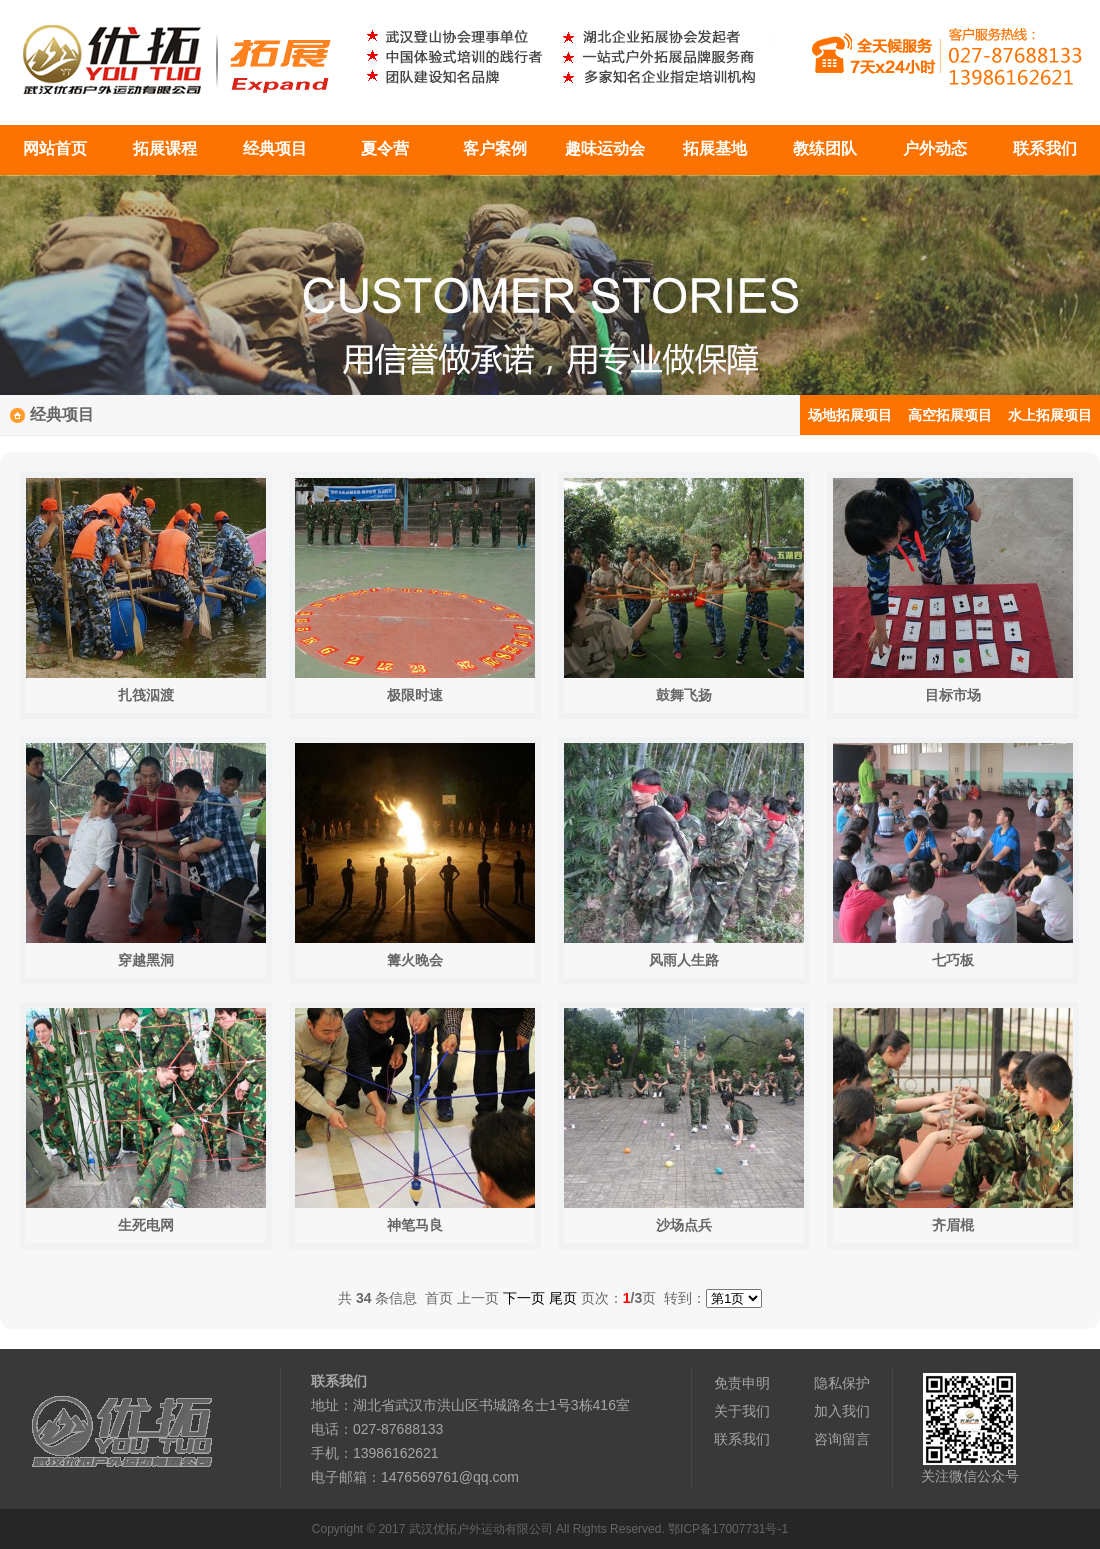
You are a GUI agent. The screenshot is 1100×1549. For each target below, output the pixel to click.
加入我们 (842, 1411)
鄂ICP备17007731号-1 (728, 1529)
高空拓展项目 (950, 415)
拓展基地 (715, 148)
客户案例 (495, 148)
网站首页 (55, 148)
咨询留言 (842, 1439)
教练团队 (825, 148)
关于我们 (742, 1411)
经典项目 (275, 148)
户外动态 (935, 148)
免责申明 (742, 1383)
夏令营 (385, 148)
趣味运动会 (605, 148)
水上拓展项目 (1050, 415)
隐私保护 (842, 1383)
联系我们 (1045, 148)
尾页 (563, 1298)
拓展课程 (165, 148)
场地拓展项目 (850, 415)
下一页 (524, 1298)
